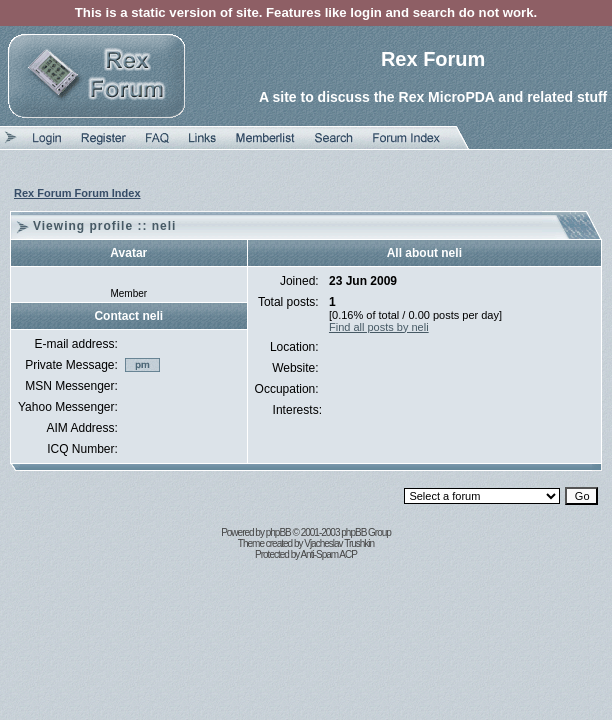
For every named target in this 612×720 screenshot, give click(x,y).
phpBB (278, 532)
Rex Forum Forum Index (77, 193)
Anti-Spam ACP (328, 554)
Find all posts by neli (379, 327)
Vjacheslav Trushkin (339, 543)
